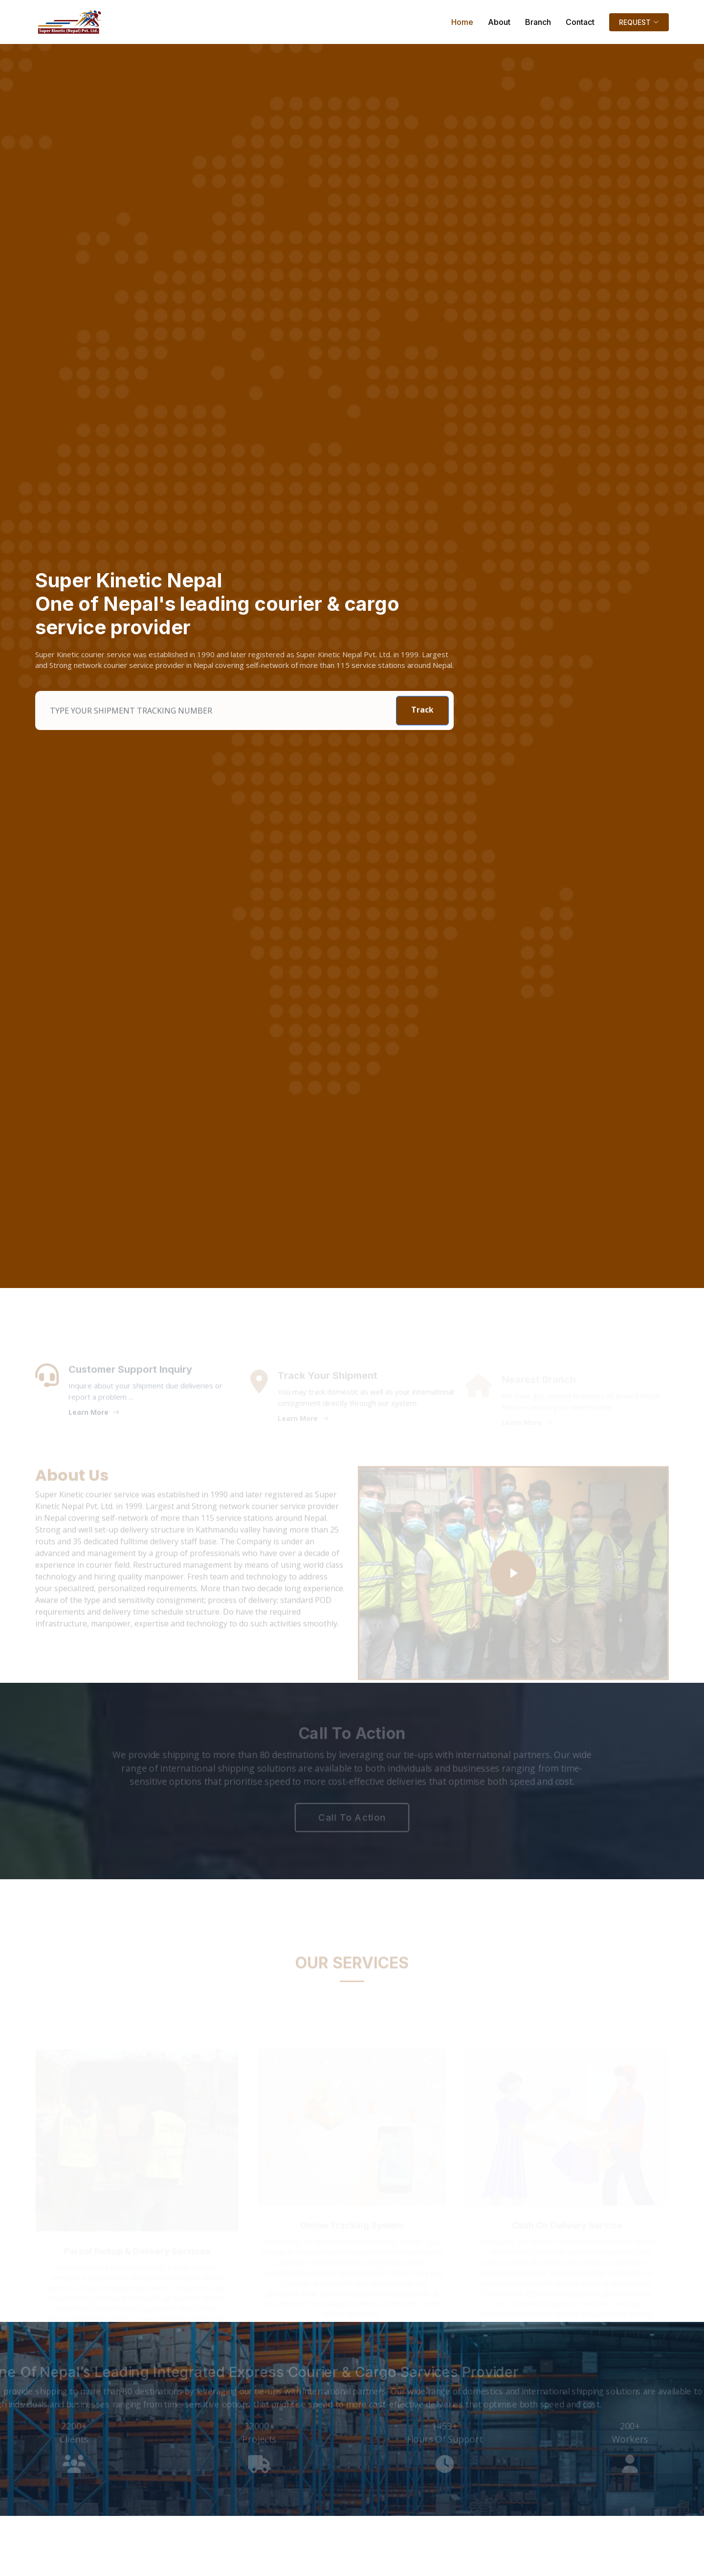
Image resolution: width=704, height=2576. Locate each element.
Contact (580, 22)
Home (462, 22)
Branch (538, 22)
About (499, 22)
